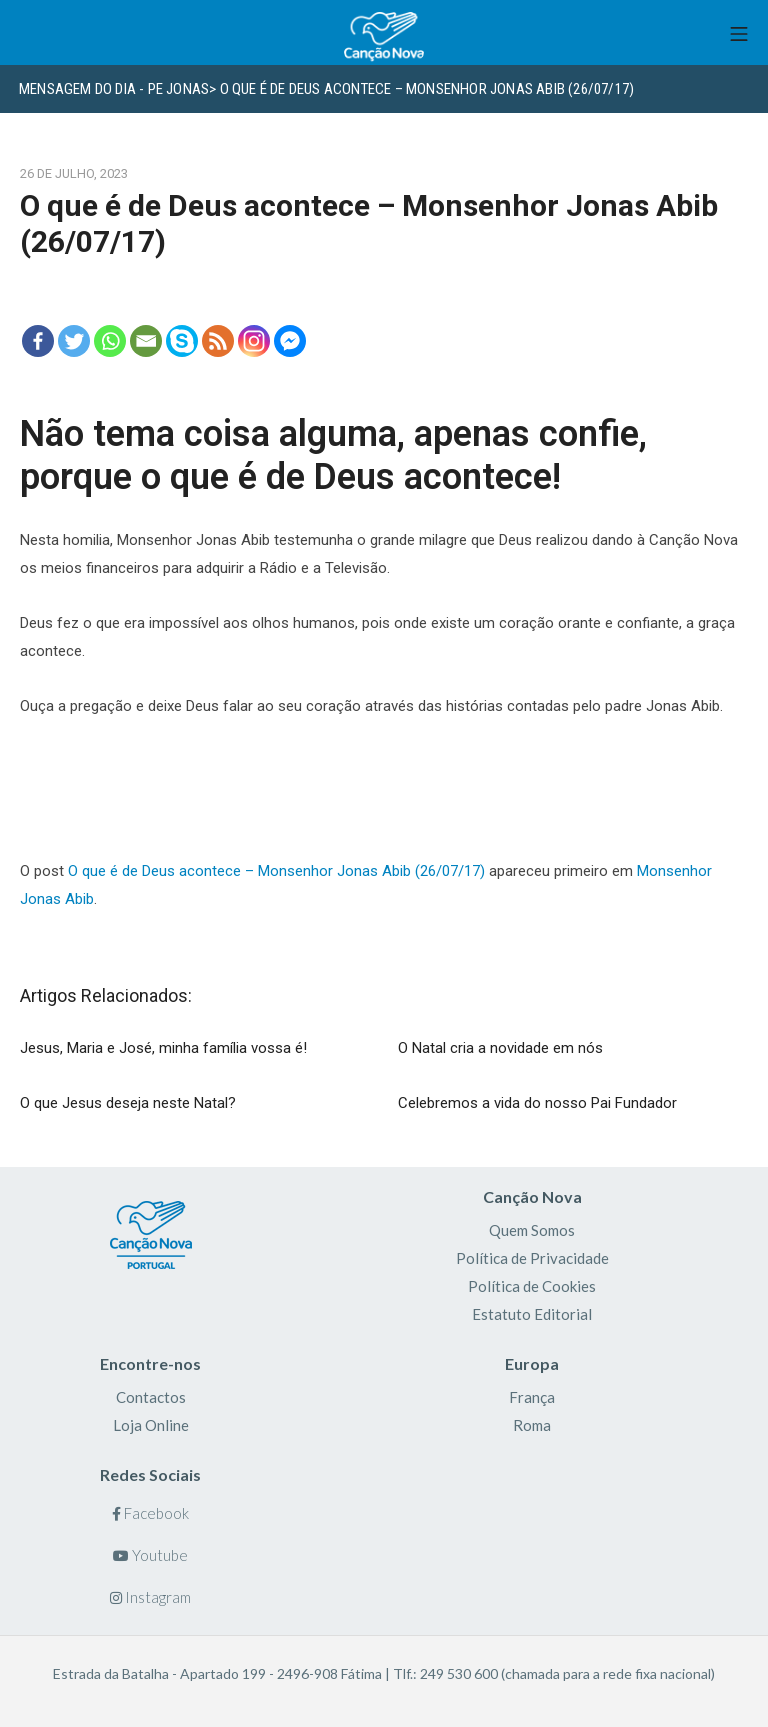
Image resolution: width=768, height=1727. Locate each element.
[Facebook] (38, 341)
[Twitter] (74, 341)
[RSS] (218, 341)
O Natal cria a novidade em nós (500, 1048)
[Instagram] (254, 341)
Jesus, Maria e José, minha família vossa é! (163, 1048)
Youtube (150, 1555)
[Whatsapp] (110, 341)
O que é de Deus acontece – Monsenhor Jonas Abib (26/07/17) (276, 871)
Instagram (150, 1597)
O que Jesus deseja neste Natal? (128, 1103)
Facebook (150, 1513)
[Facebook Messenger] (290, 341)
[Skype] (182, 341)
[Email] (146, 341)
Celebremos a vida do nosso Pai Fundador (537, 1103)
